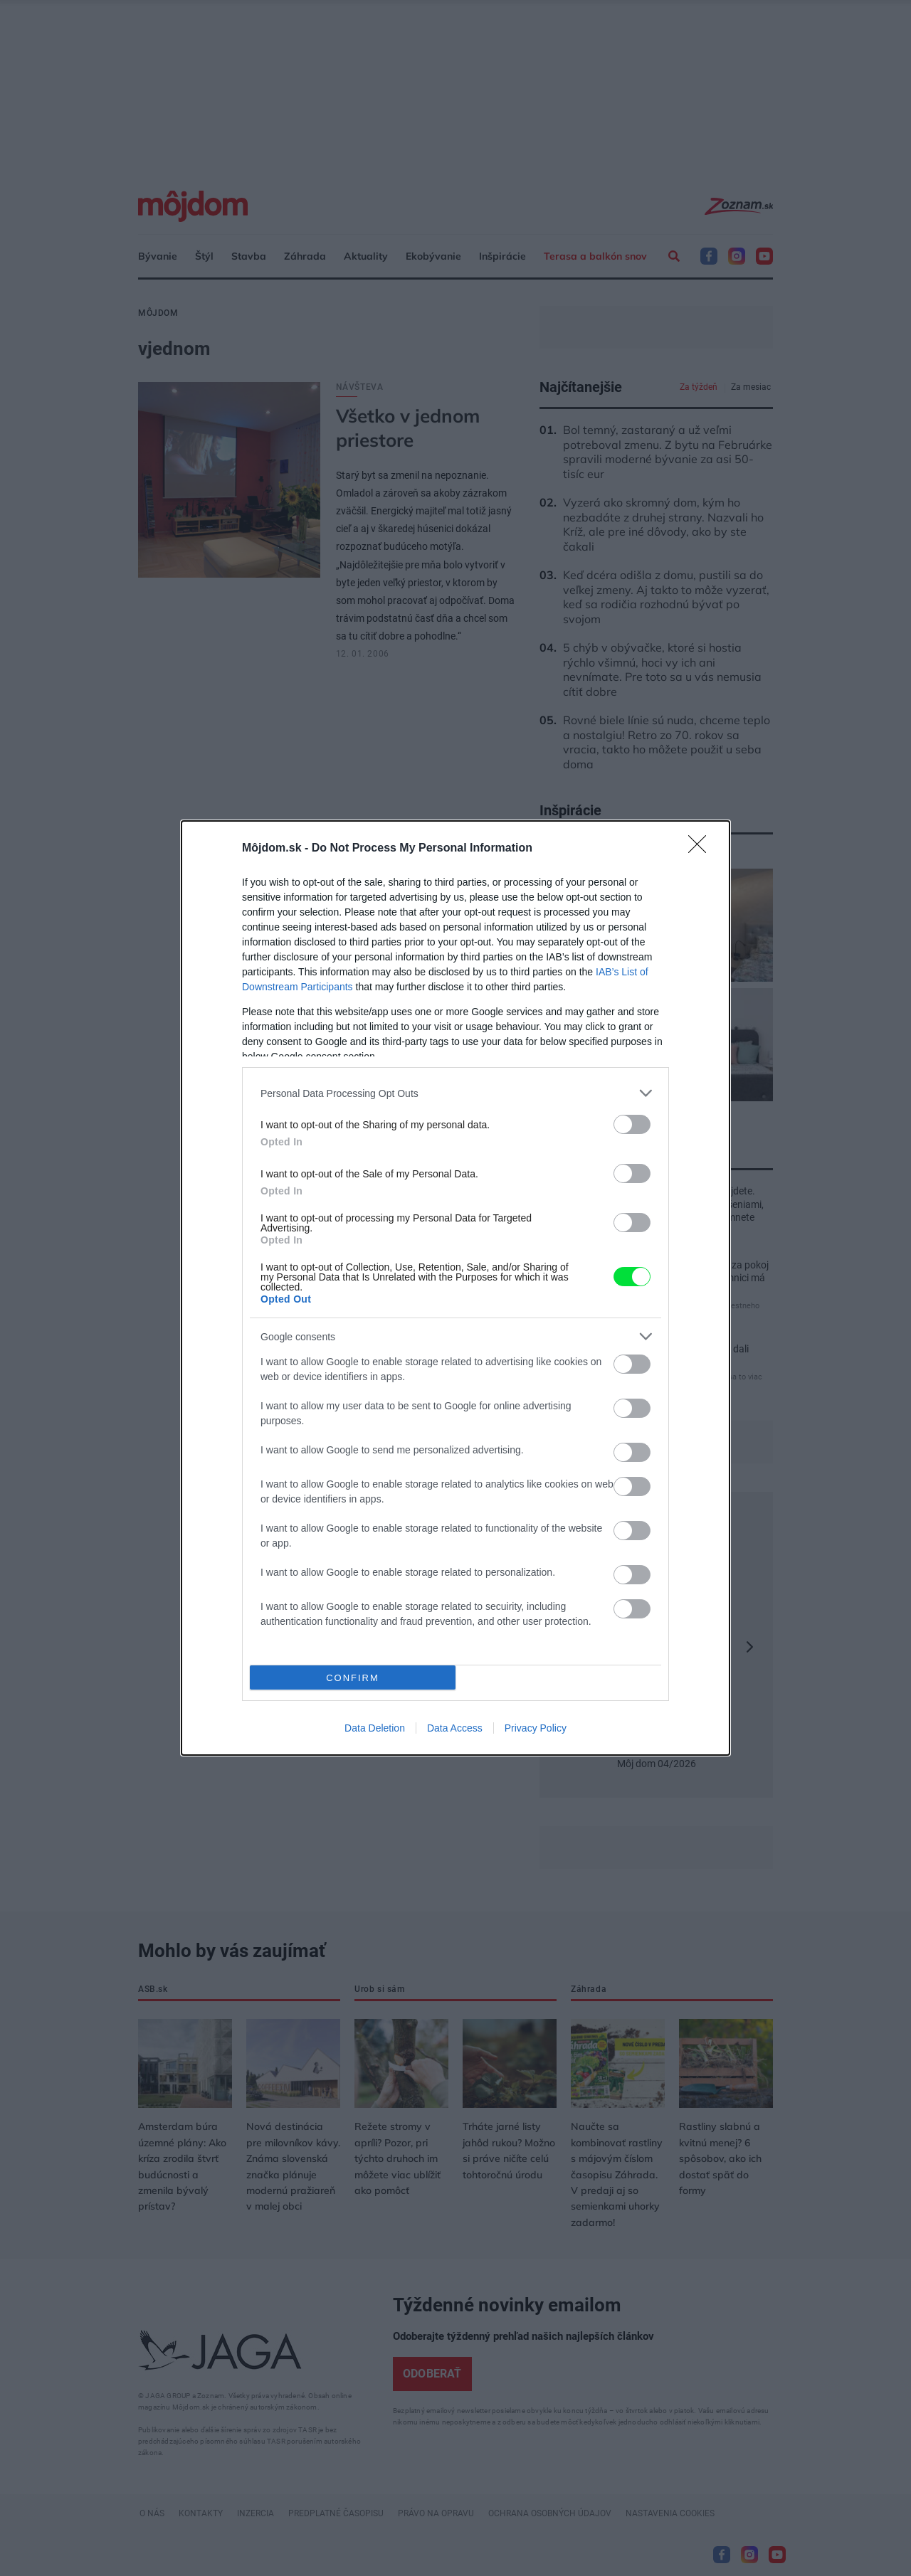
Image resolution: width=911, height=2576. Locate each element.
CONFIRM (352, 1678)
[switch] (632, 1124)
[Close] (701, 848)
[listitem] (455, 1093)
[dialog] (455, 1288)
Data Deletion (374, 1728)
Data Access (455, 1728)
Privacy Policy (536, 1728)
